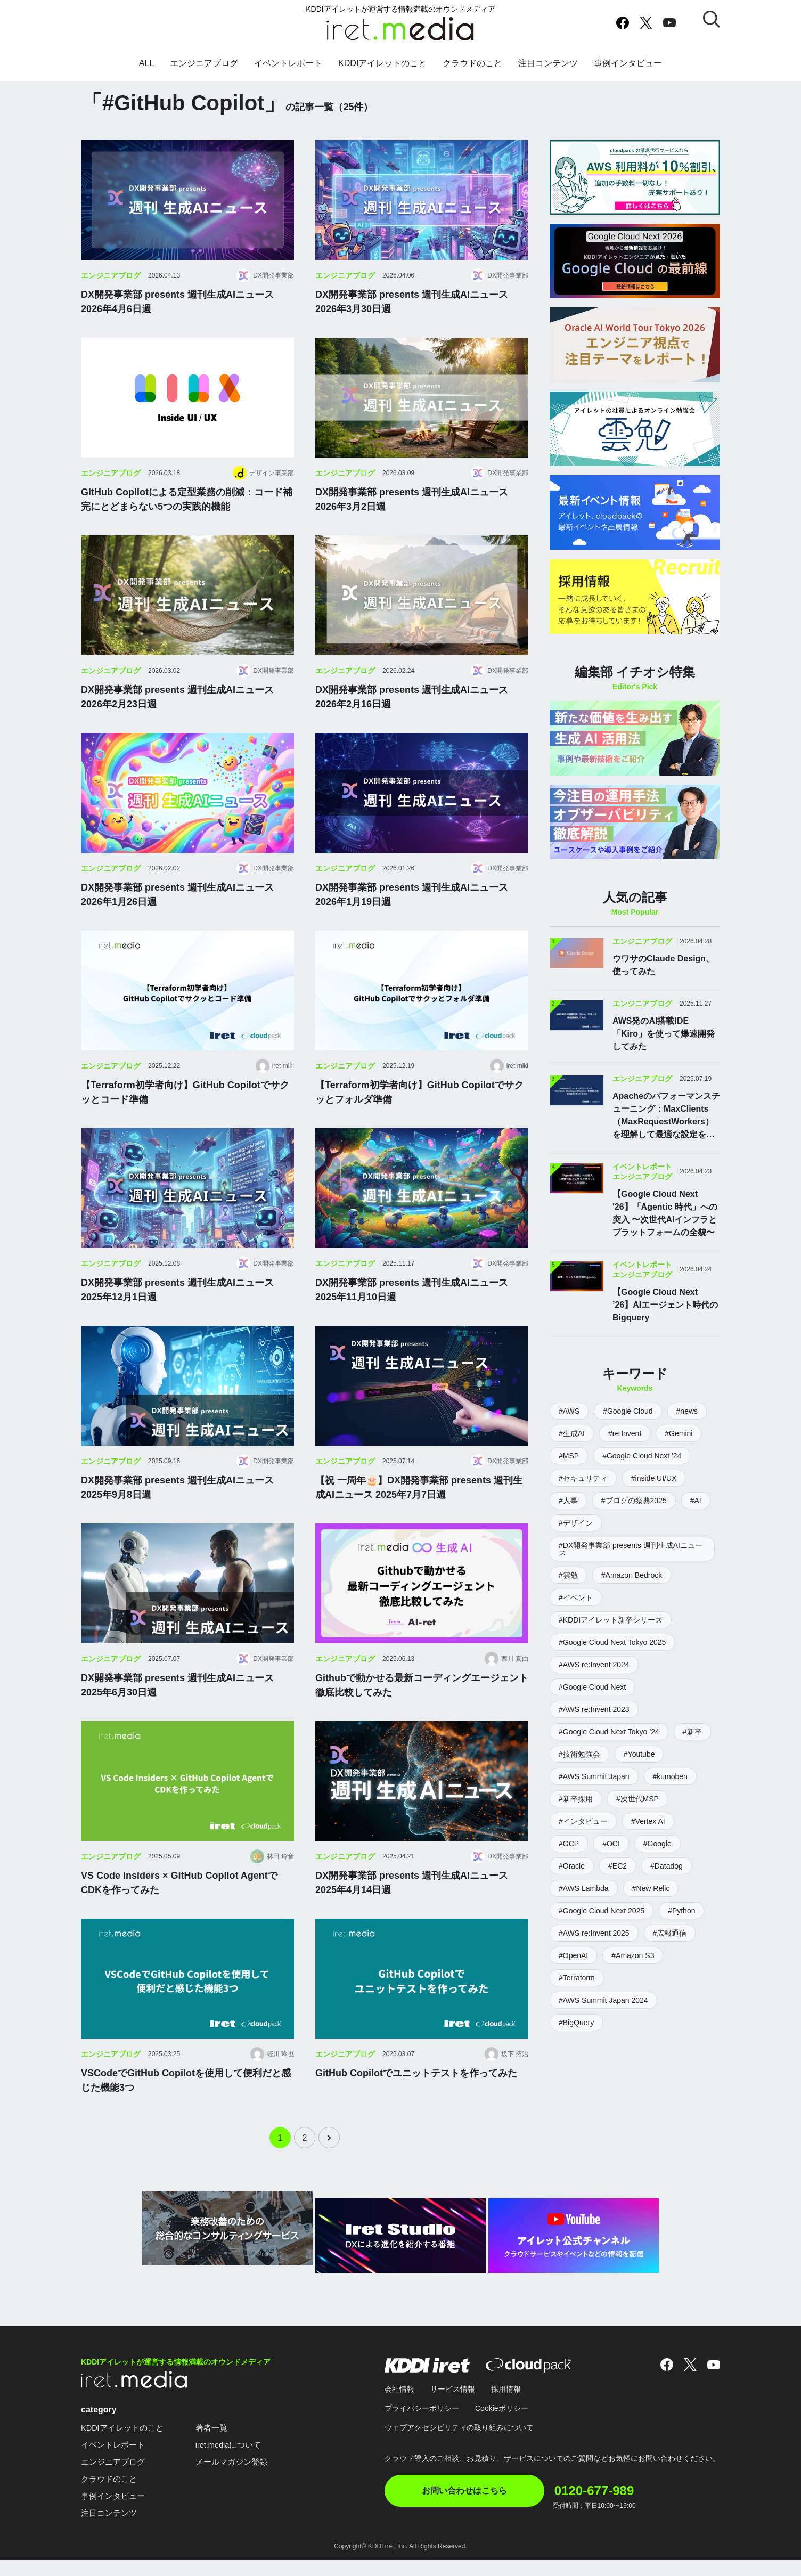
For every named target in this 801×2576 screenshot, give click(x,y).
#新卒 (692, 1731)
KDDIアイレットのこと (382, 71)
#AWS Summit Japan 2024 (603, 2000)
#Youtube (639, 1754)
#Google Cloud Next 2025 (601, 1910)
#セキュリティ (583, 1478)
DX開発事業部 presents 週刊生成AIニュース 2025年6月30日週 (177, 1708)
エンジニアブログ (204, 71)
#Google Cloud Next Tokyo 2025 (612, 1642)
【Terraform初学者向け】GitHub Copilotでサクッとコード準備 (185, 1115)
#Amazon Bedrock (631, 1575)
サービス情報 (452, 2405)
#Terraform (577, 1978)
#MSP (569, 1456)
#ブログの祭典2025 (634, 1500)
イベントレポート (288, 71)
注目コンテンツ (548, 71)
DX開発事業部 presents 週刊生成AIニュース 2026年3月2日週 (411, 522)
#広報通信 (670, 1933)
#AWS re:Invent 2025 (594, 1933)
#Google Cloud (627, 1411)
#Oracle (572, 1866)
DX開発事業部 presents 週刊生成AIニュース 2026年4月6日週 (177, 325)
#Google (657, 1843)
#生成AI (572, 1433)
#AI (695, 1500)
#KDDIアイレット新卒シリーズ (611, 1620)
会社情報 (399, 2405)
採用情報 (506, 2405)
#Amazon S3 (632, 1955)
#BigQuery (576, 2022)
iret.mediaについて (237, 2460)
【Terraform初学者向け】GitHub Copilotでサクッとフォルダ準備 (419, 1115)
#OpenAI (573, 1955)
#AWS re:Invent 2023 (594, 1709)
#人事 (568, 1500)
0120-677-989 (617, 2501)
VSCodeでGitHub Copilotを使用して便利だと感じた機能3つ (186, 2103)
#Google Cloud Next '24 (641, 1456)
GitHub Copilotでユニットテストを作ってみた (416, 2096)
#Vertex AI (648, 1821)
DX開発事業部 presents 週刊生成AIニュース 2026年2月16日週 (411, 720)
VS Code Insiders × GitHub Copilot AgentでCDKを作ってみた (179, 1906)
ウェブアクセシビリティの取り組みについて (459, 2443)
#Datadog (666, 1866)
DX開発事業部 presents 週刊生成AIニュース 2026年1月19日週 (411, 918)
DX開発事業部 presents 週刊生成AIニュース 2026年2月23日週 (177, 720)
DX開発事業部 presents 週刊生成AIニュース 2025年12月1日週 (177, 1313)
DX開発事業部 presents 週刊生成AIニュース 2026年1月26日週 (177, 918)
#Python (681, 1910)
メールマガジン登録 (239, 2477)
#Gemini (678, 1433)
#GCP (569, 1843)
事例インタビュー (628, 71)
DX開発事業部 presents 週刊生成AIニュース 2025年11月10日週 (411, 1313)
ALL (146, 71)
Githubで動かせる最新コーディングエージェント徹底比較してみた (421, 1708)
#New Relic (651, 1888)
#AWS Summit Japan (594, 1776)
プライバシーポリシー (422, 2424)
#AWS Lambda (584, 1888)
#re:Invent (624, 1433)
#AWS (569, 1411)
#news (687, 1411)
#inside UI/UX (654, 1478)
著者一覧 (218, 2443)
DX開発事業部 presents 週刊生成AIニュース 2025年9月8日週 (177, 1510)
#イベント (576, 1597)
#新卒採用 (576, 1799)
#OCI (611, 1843)
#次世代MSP (637, 1799)
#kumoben (670, 1776)
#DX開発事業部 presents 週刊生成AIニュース (630, 1549)
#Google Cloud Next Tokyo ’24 (609, 1731)
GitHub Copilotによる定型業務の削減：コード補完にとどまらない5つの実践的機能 (186, 522)
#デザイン (576, 1523)
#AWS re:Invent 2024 (594, 1664)
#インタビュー (583, 1821)
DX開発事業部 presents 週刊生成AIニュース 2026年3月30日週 (411, 325)
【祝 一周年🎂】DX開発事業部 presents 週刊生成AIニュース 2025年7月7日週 (418, 1510)
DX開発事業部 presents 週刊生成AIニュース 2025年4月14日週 (411, 1906)
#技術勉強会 (579, 1754)
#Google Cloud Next (592, 1687)
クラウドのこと (472, 71)
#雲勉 (568, 1575)
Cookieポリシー (501, 2424)
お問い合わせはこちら (464, 2506)
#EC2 (617, 1866)
